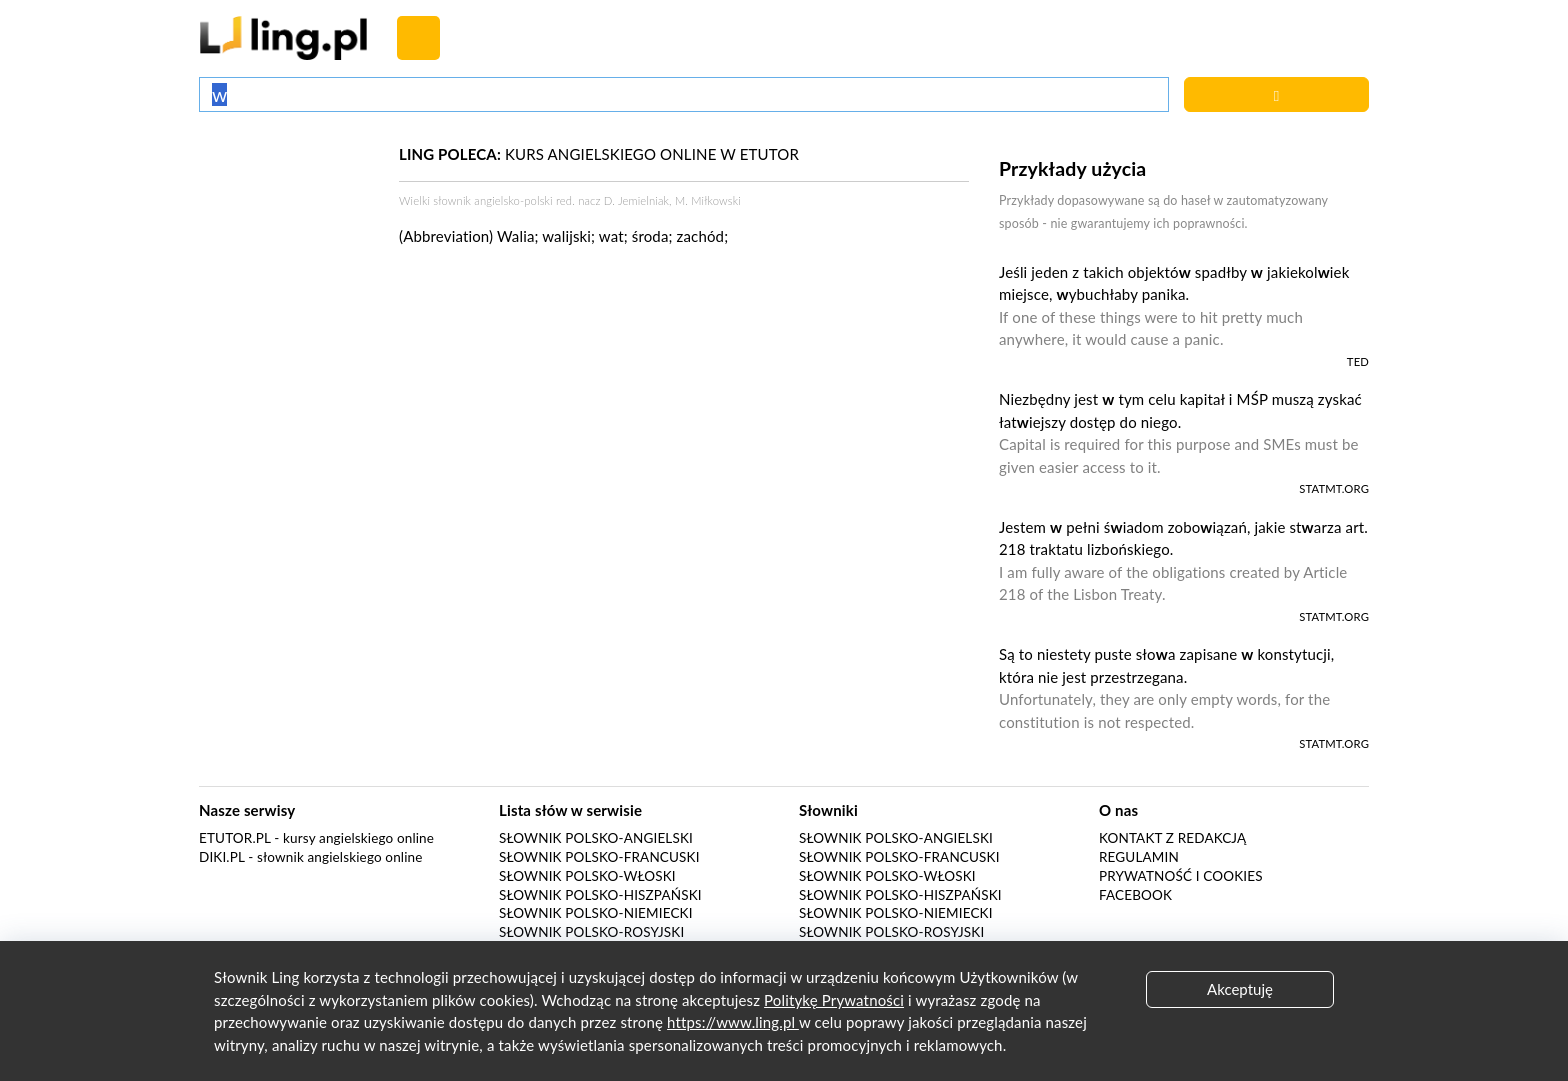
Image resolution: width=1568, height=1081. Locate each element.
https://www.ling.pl (733, 1022)
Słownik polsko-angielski (596, 838)
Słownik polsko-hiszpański (600, 895)
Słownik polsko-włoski (587, 876)
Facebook (1135, 895)
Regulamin (1139, 857)
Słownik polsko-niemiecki (596, 913)
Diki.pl (222, 857)
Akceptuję (1240, 989)
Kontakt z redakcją (1172, 838)
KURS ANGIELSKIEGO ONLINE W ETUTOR (599, 154)
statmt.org (1334, 488)
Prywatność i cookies (1181, 876)
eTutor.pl (235, 838)
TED (1358, 361)
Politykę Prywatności (834, 1000)
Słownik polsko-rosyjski (591, 932)
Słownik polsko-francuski (599, 857)
